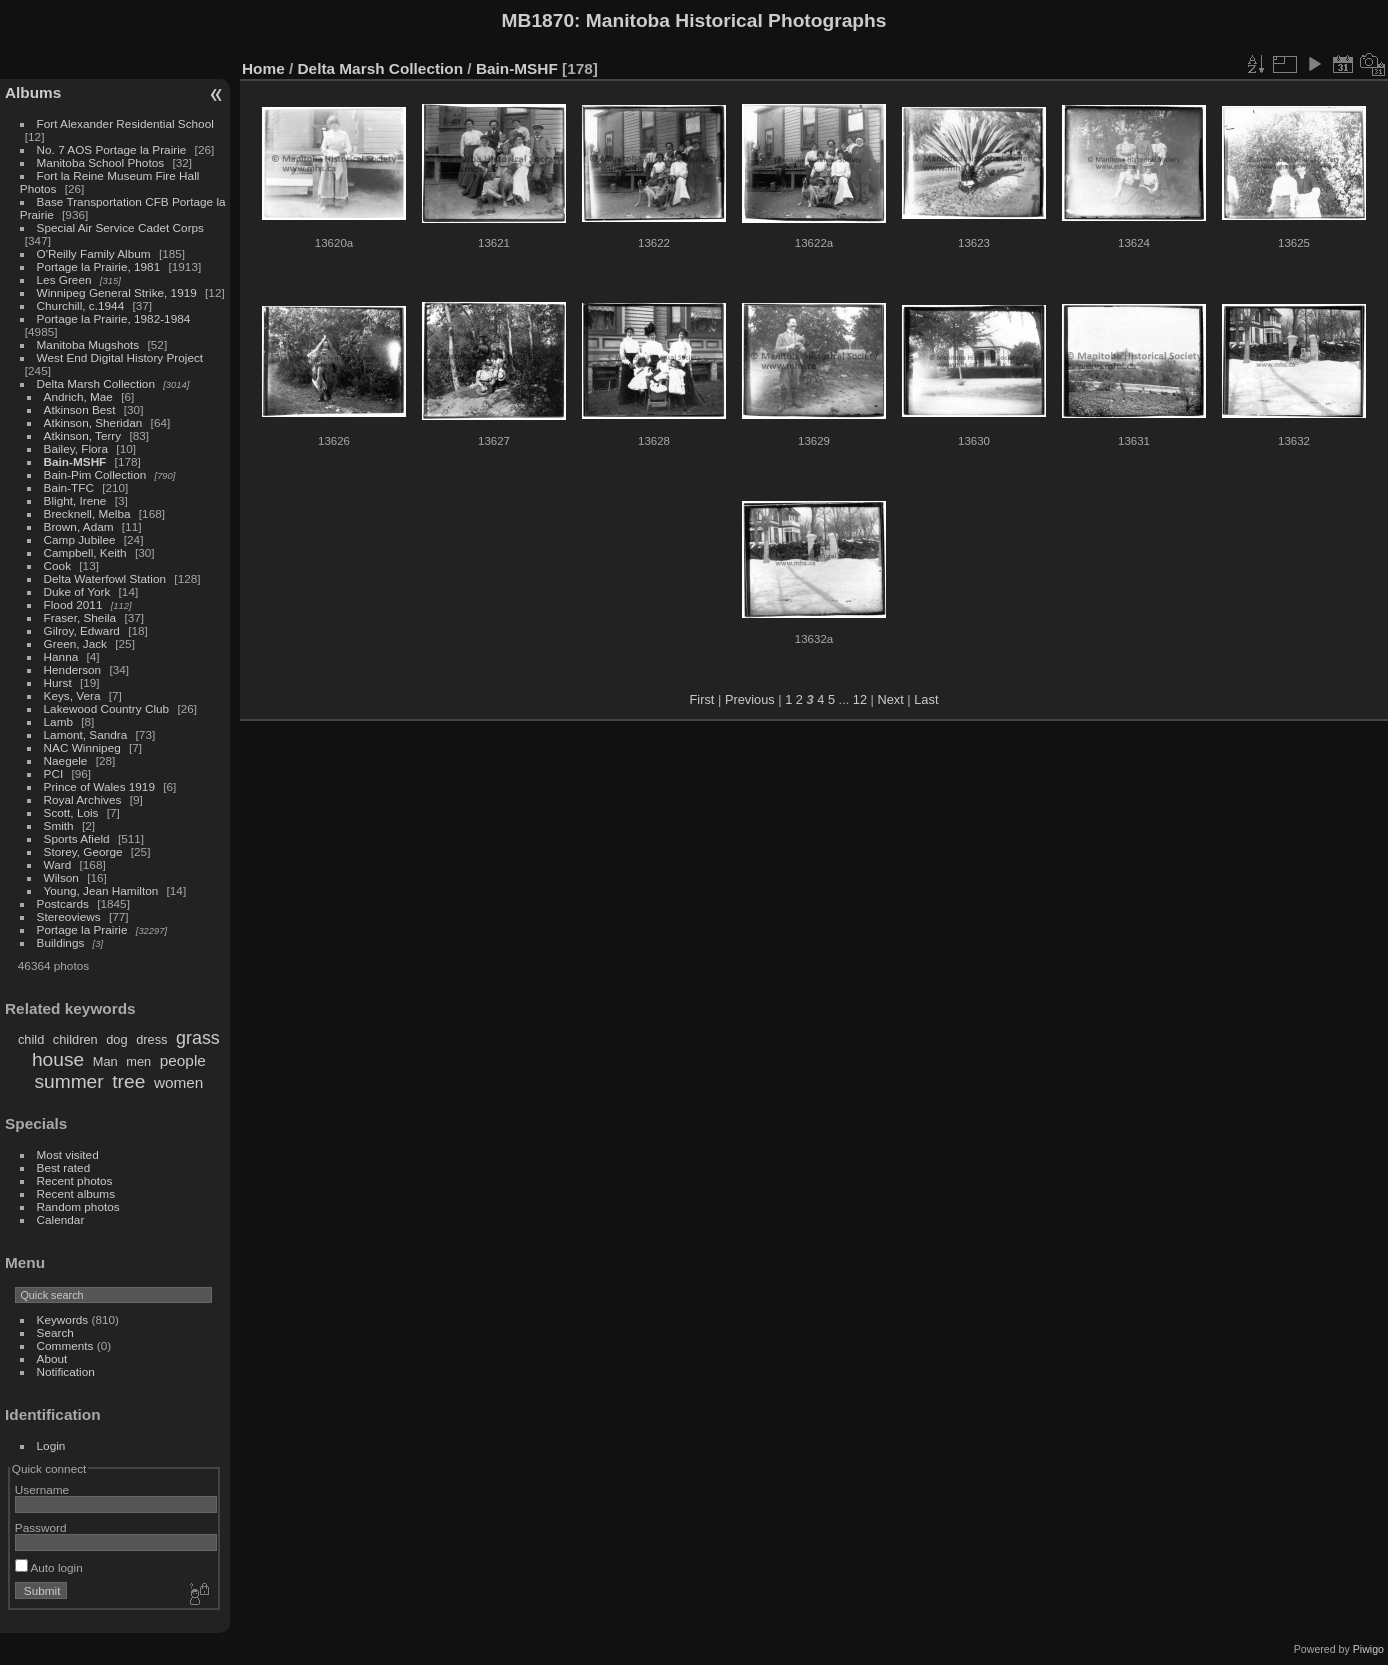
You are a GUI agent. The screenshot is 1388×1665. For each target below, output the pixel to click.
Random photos (78, 1206)
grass (198, 1038)
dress (151, 1039)
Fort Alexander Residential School (125, 123)
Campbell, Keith (85, 552)
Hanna (61, 656)
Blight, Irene (75, 500)
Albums (33, 92)
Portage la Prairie (82, 929)
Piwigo (1368, 1649)
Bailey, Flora (76, 448)
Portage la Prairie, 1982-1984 (114, 318)
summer (68, 1081)
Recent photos (75, 1180)
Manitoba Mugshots (88, 344)
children (75, 1039)
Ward (58, 864)
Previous (750, 699)
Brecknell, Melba (87, 513)
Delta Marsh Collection (96, 383)
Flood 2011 (73, 604)
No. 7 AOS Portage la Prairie (112, 149)
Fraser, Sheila (80, 617)
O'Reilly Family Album (94, 253)
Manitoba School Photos (101, 162)
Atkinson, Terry (83, 435)
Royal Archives (83, 799)
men (138, 1061)
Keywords (63, 1319)
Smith (59, 825)
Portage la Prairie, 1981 (99, 266)
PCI (54, 773)
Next (890, 699)
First (702, 699)
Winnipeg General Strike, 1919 (117, 292)
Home (263, 68)
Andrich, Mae (78, 396)
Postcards (63, 903)
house (58, 1059)
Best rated (64, 1167)
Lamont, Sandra (86, 734)
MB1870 (538, 20)
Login (51, 1445)
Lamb (58, 721)
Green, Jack (75, 643)
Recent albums (76, 1193)
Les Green (64, 279)
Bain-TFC (69, 487)
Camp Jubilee (80, 539)
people (183, 1060)
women (179, 1082)
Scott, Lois (71, 812)
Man (105, 1061)
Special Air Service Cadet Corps (120, 227)
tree (128, 1081)
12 (860, 699)
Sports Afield (77, 838)
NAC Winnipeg (82, 747)
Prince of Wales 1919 (99, 786)
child (31, 1039)
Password (41, 1527)
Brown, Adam (79, 526)
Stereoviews (69, 916)
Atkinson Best (80, 409)
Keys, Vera (72, 695)
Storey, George (83, 851)
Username (42, 1489)
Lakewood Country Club (107, 708)
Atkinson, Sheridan (93, 422)
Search (55, 1332)
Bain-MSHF (75, 461)
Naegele (66, 760)
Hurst (58, 682)
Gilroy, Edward (82, 630)
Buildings (61, 942)
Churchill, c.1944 (81, 305)
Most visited (68, 1154)
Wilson (61, 877)
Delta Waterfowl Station (105, 578)
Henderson (73, 669)
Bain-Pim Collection (95, 474)
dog (116, 1039)
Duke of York (77, 591)
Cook (57, 565)
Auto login (49, 1567)
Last (926, 699)
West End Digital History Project (120, 357)
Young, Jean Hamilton (101, 890)
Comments (65, 1345)
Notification (66, 1371)
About (52, 1358)
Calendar (61, 1219)
